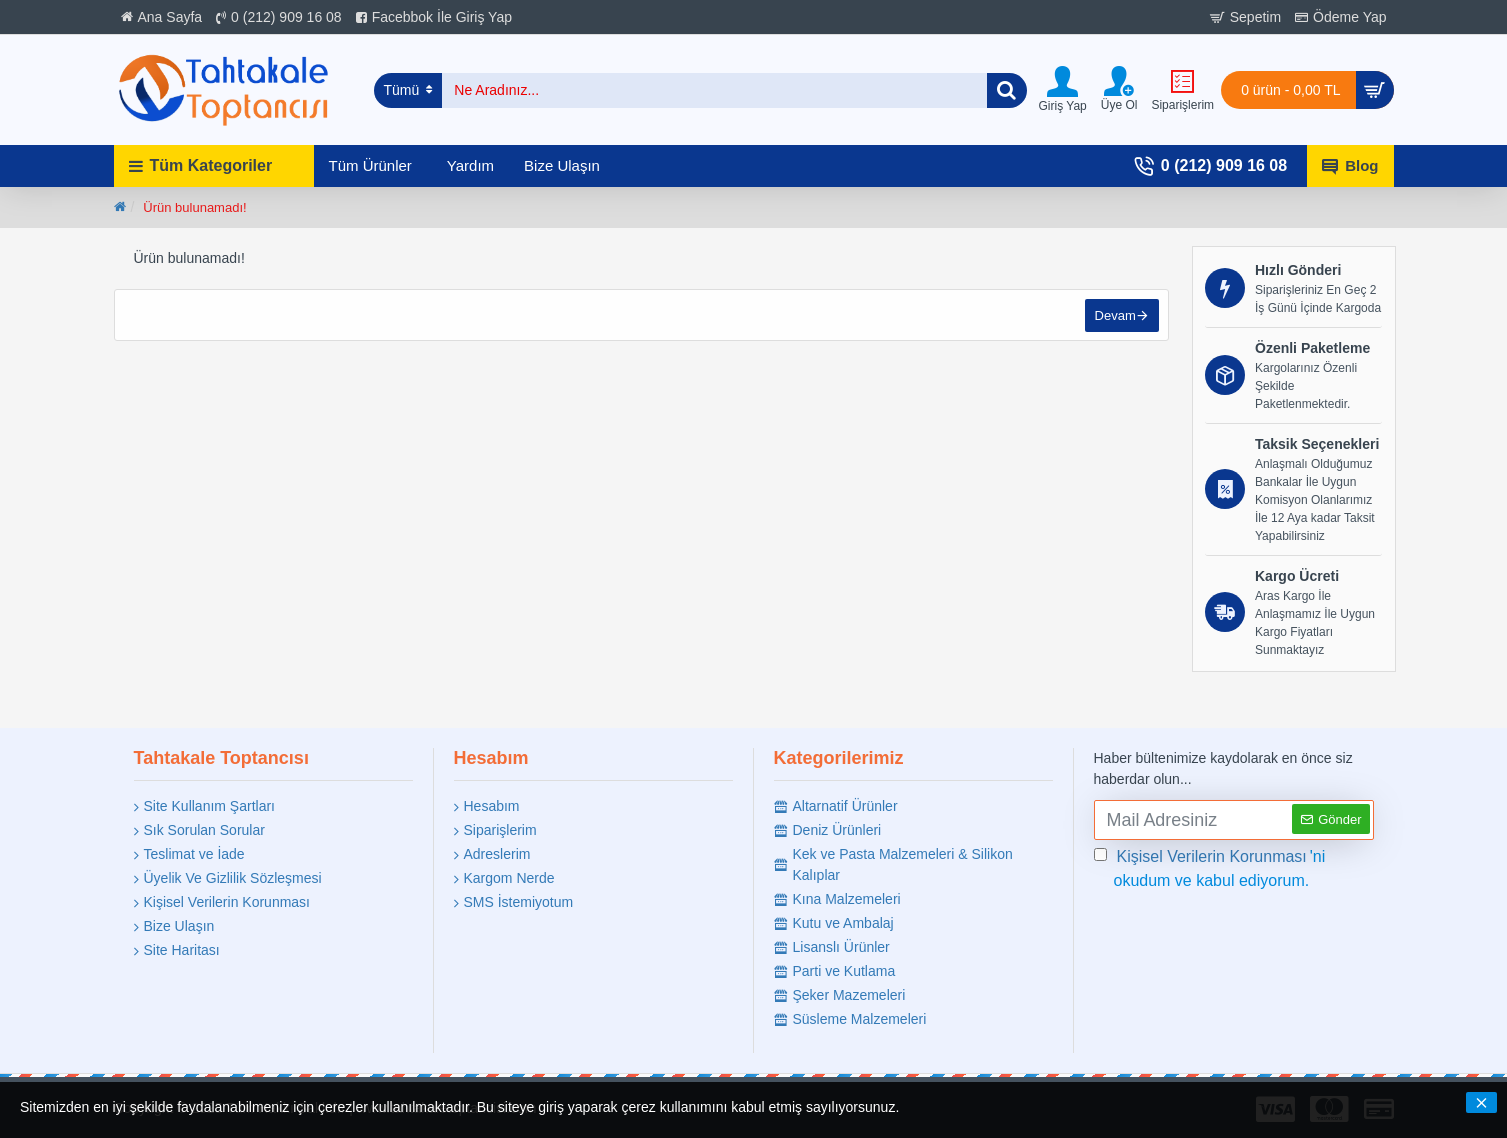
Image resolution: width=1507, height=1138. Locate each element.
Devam (1113, 316)
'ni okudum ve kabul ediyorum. (1210, 867)
